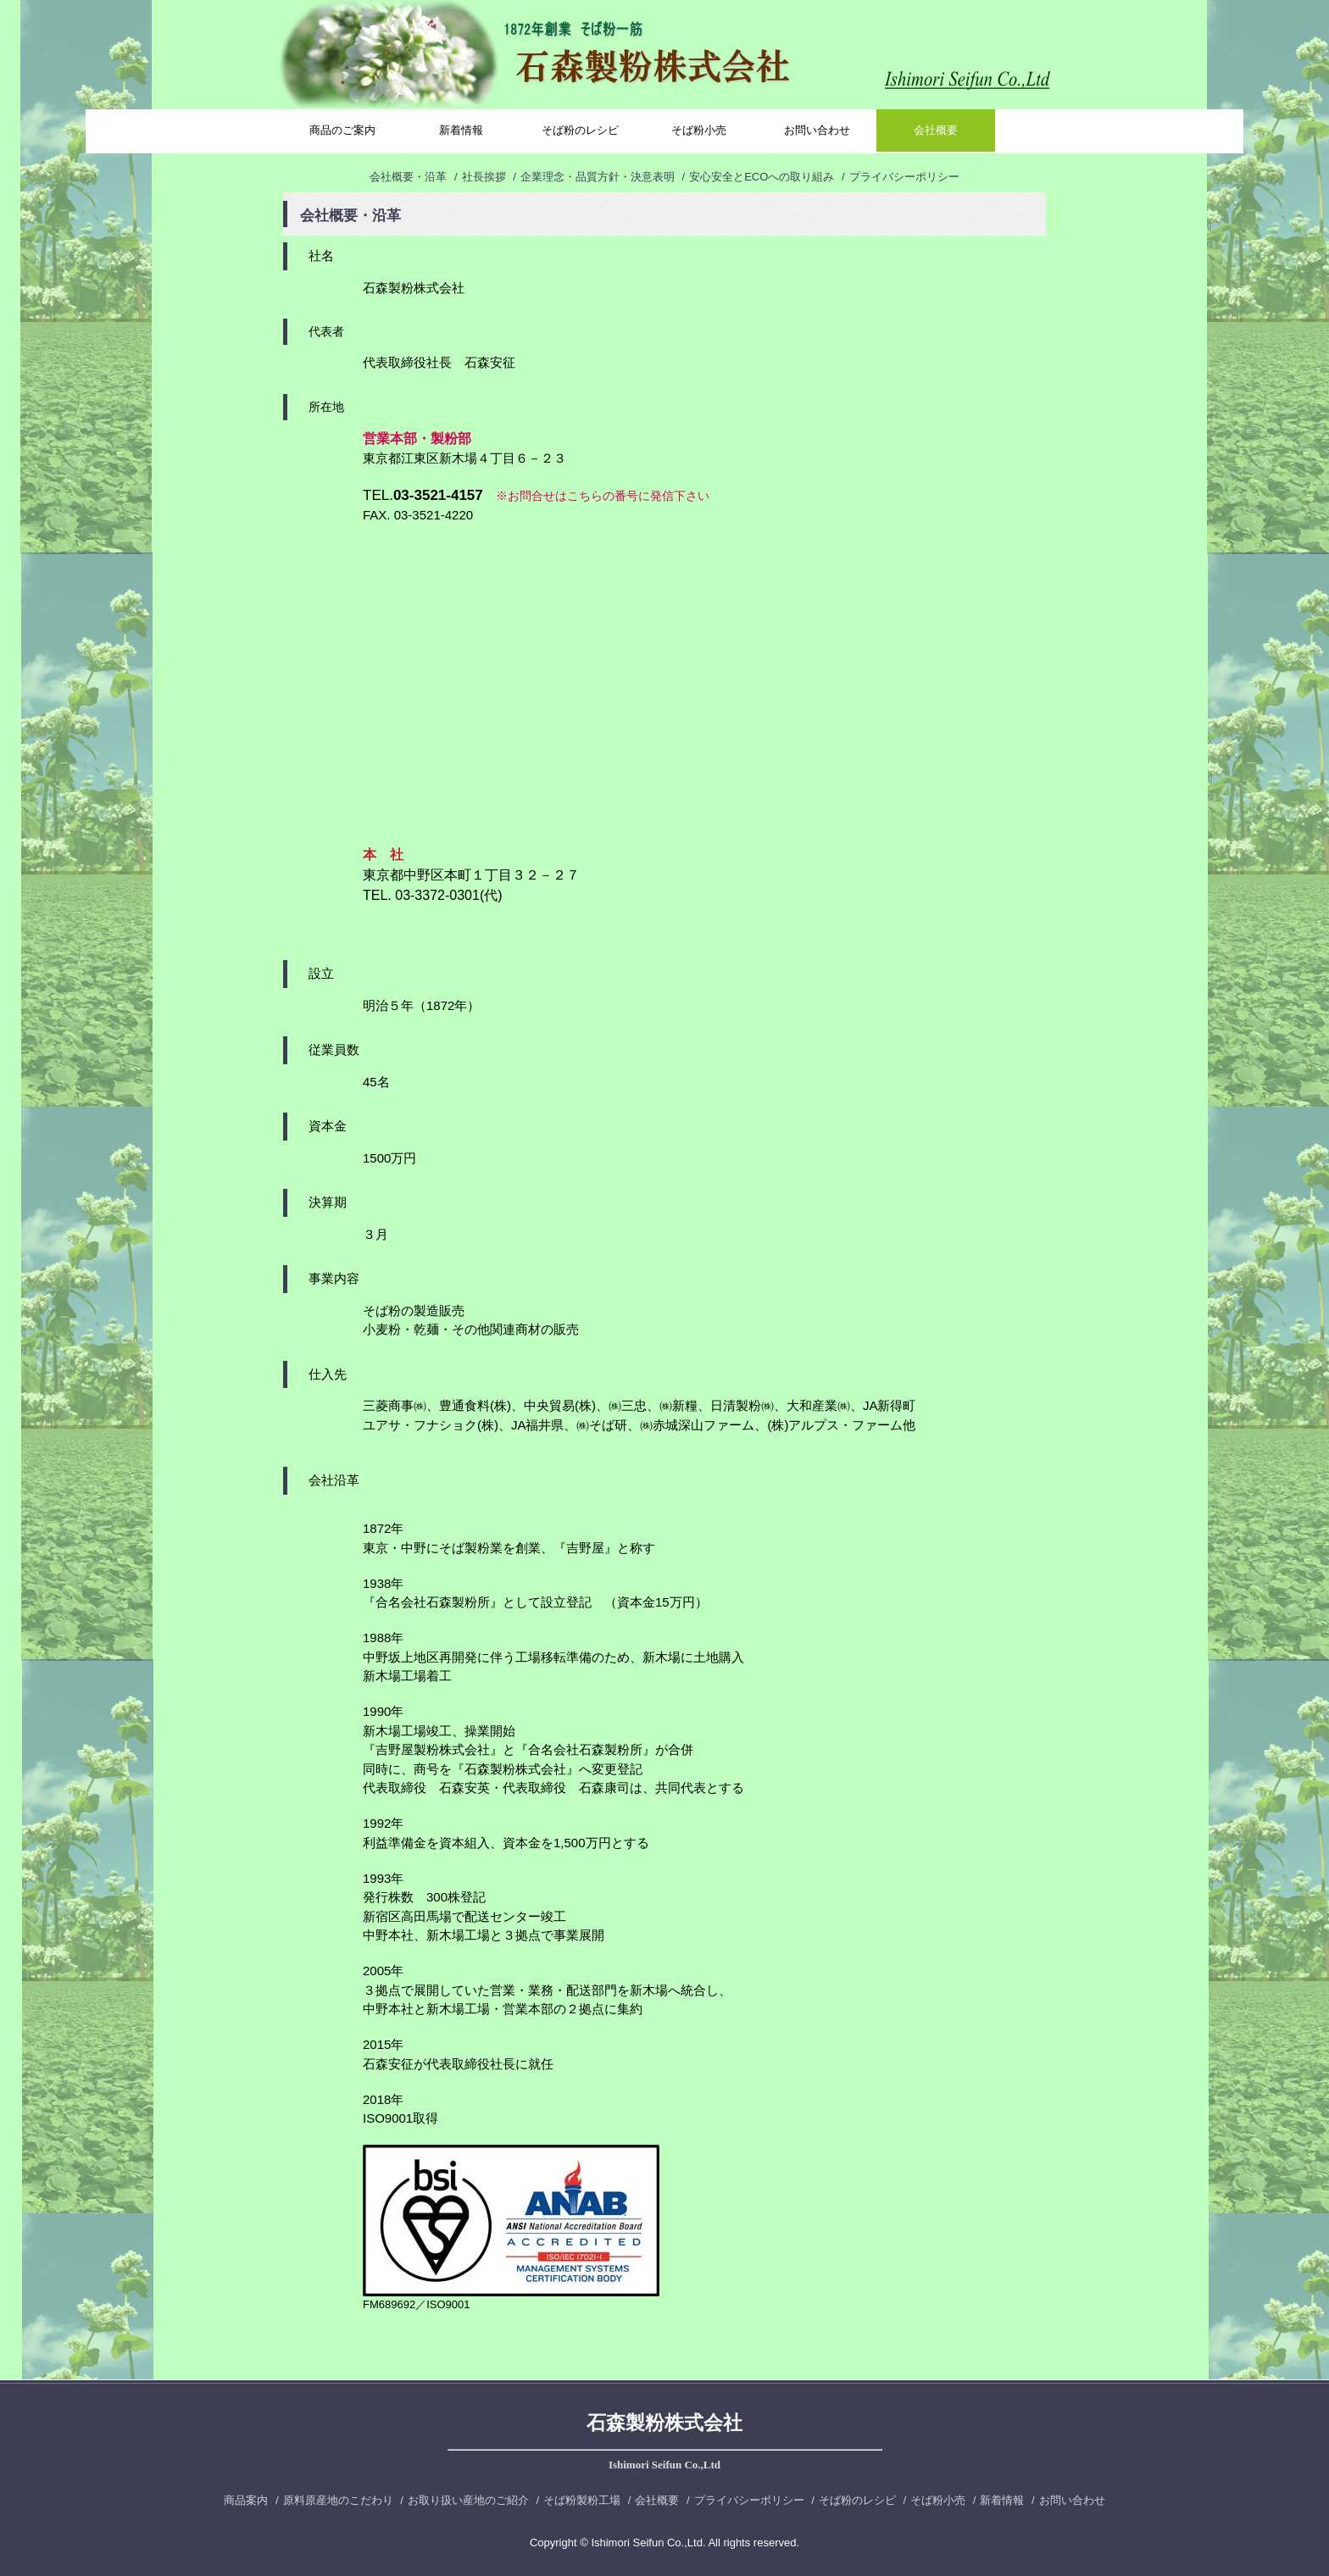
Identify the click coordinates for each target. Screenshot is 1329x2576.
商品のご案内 (342, 130)
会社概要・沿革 (408, 176)
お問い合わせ (817, 130)
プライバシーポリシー (904, 176)
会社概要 (936, 130)
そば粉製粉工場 (581, 2500)
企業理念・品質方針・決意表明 (597, 176)
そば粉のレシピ (580, 130)
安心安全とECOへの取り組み (761, 176)
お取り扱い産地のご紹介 (468, 2500)
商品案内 (246, 2500)
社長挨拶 (484, 176)
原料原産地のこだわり (338, 2500)
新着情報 (461, 130)
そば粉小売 (698, 130)
